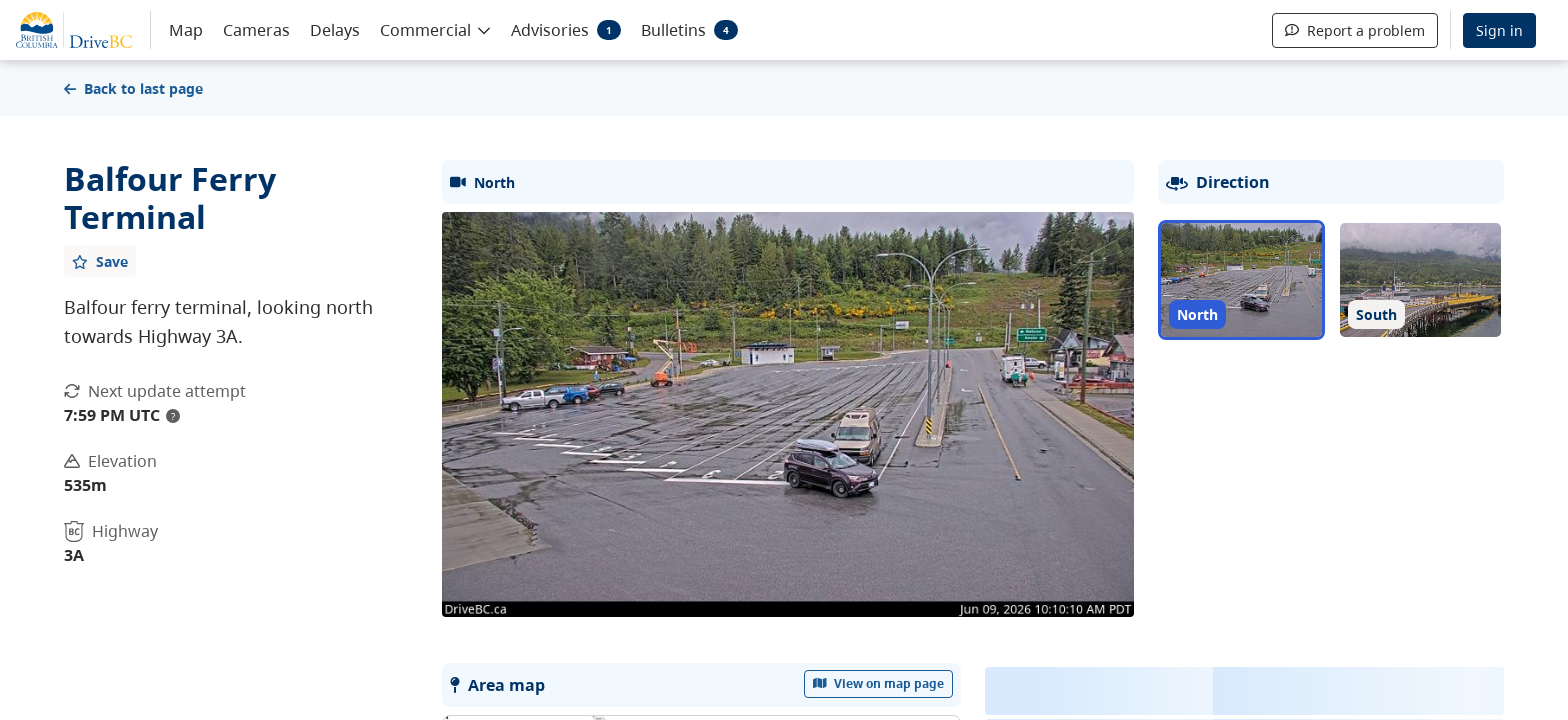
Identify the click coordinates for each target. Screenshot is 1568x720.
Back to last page (133, 88)
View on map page (879, 683)
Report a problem (1355, 30)
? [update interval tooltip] (173, 416)
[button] (435, 29)
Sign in (1499, 30)
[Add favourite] (100, 261)
